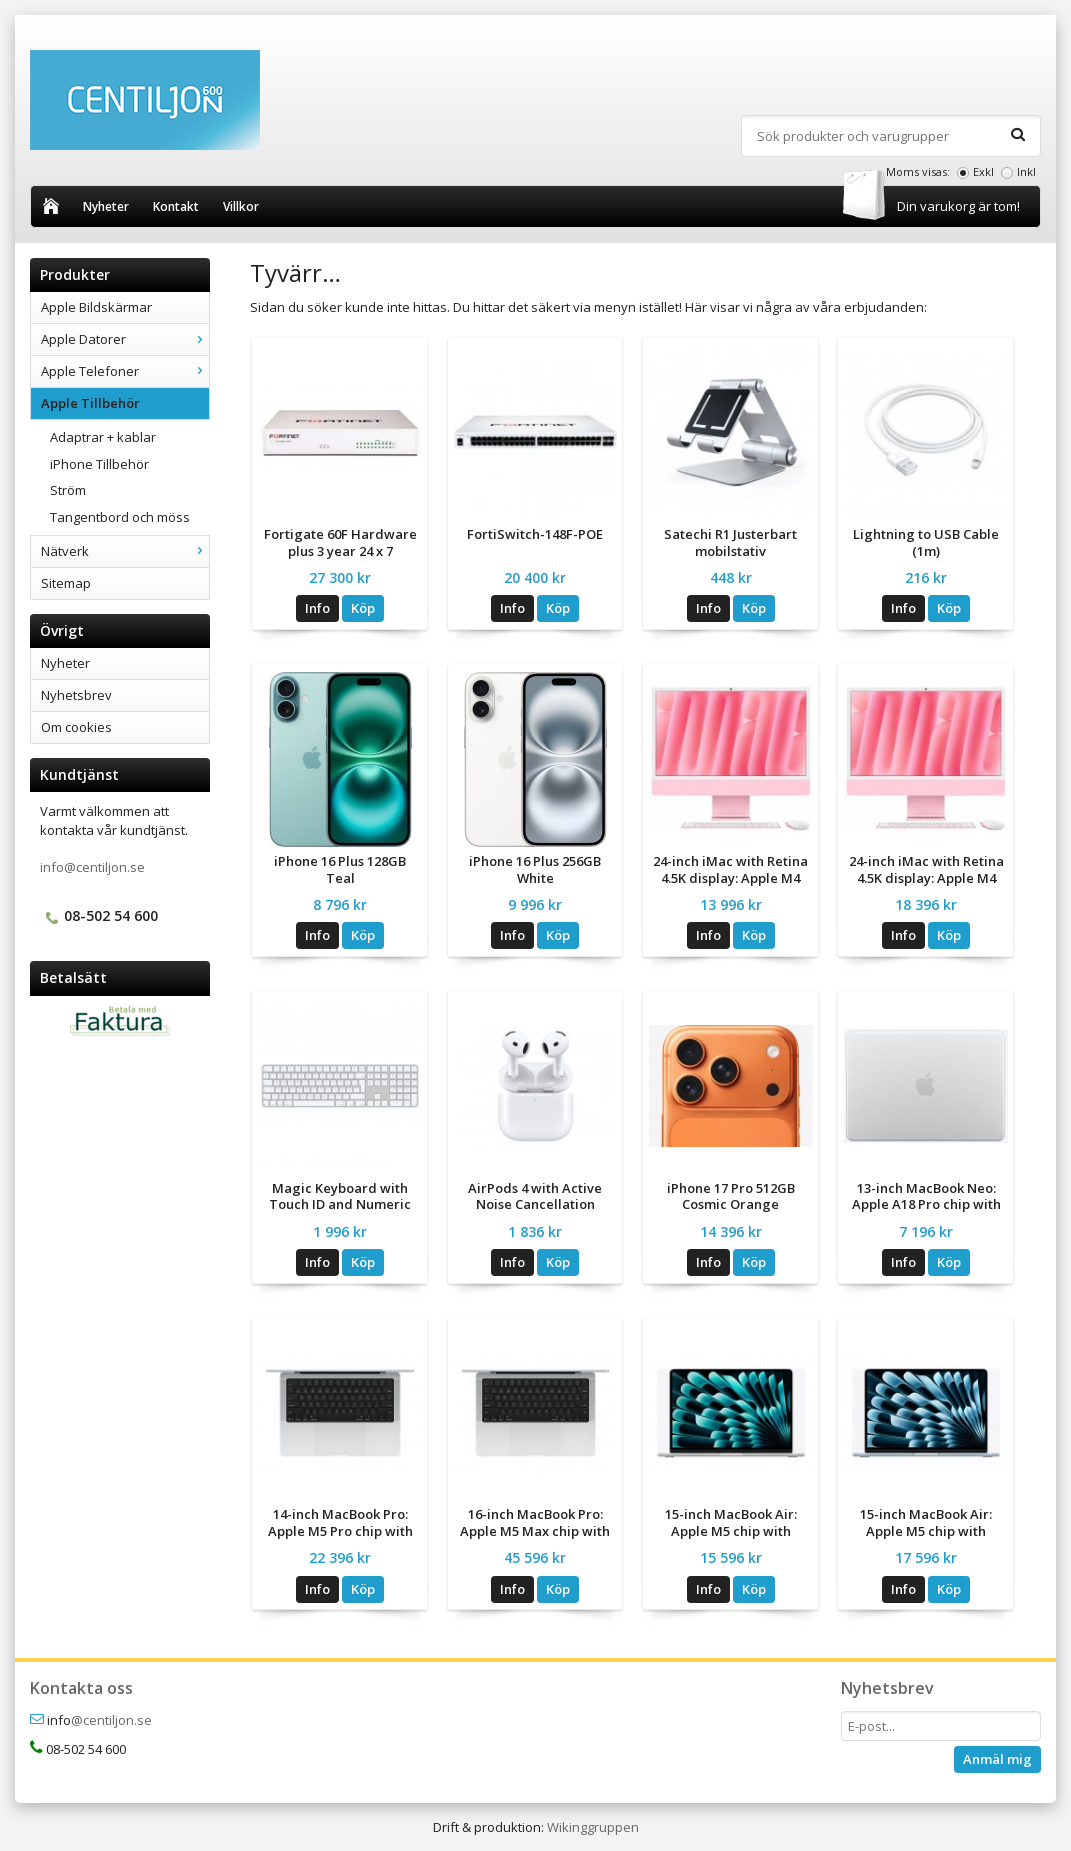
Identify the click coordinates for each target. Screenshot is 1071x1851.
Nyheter (106, 206)
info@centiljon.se (92, 867)
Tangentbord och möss (120, 517)
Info (317, 608)
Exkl (983, 171)
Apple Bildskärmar (96, 307)
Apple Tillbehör (125, 403)
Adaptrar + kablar (103, 437)
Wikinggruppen (593, 1827)
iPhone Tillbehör (99, 464)
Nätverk (125, 551)
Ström (68, 490)
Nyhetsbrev (76, 695)
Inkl (1026, 171)
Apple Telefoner (125, 371)
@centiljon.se (111, 1720)
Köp (363, 608)
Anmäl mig (997, 1759)
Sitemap (66, 583)
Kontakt (176, 206)
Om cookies (76, 727)
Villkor (241, 206)
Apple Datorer (125, 339)
